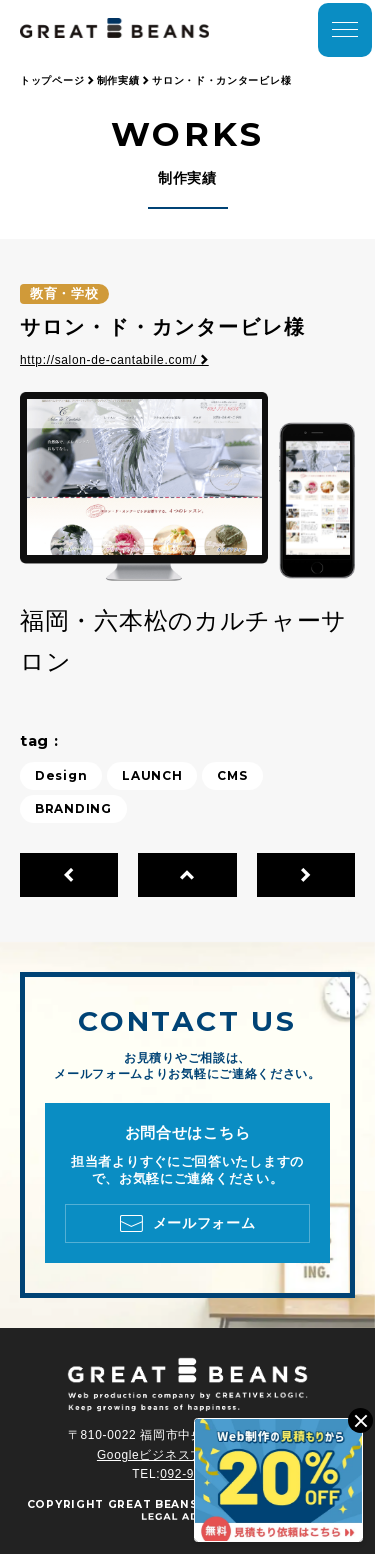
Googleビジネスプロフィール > (187, 1455)
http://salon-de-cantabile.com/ (114, 360)
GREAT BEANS (153, 1504)
